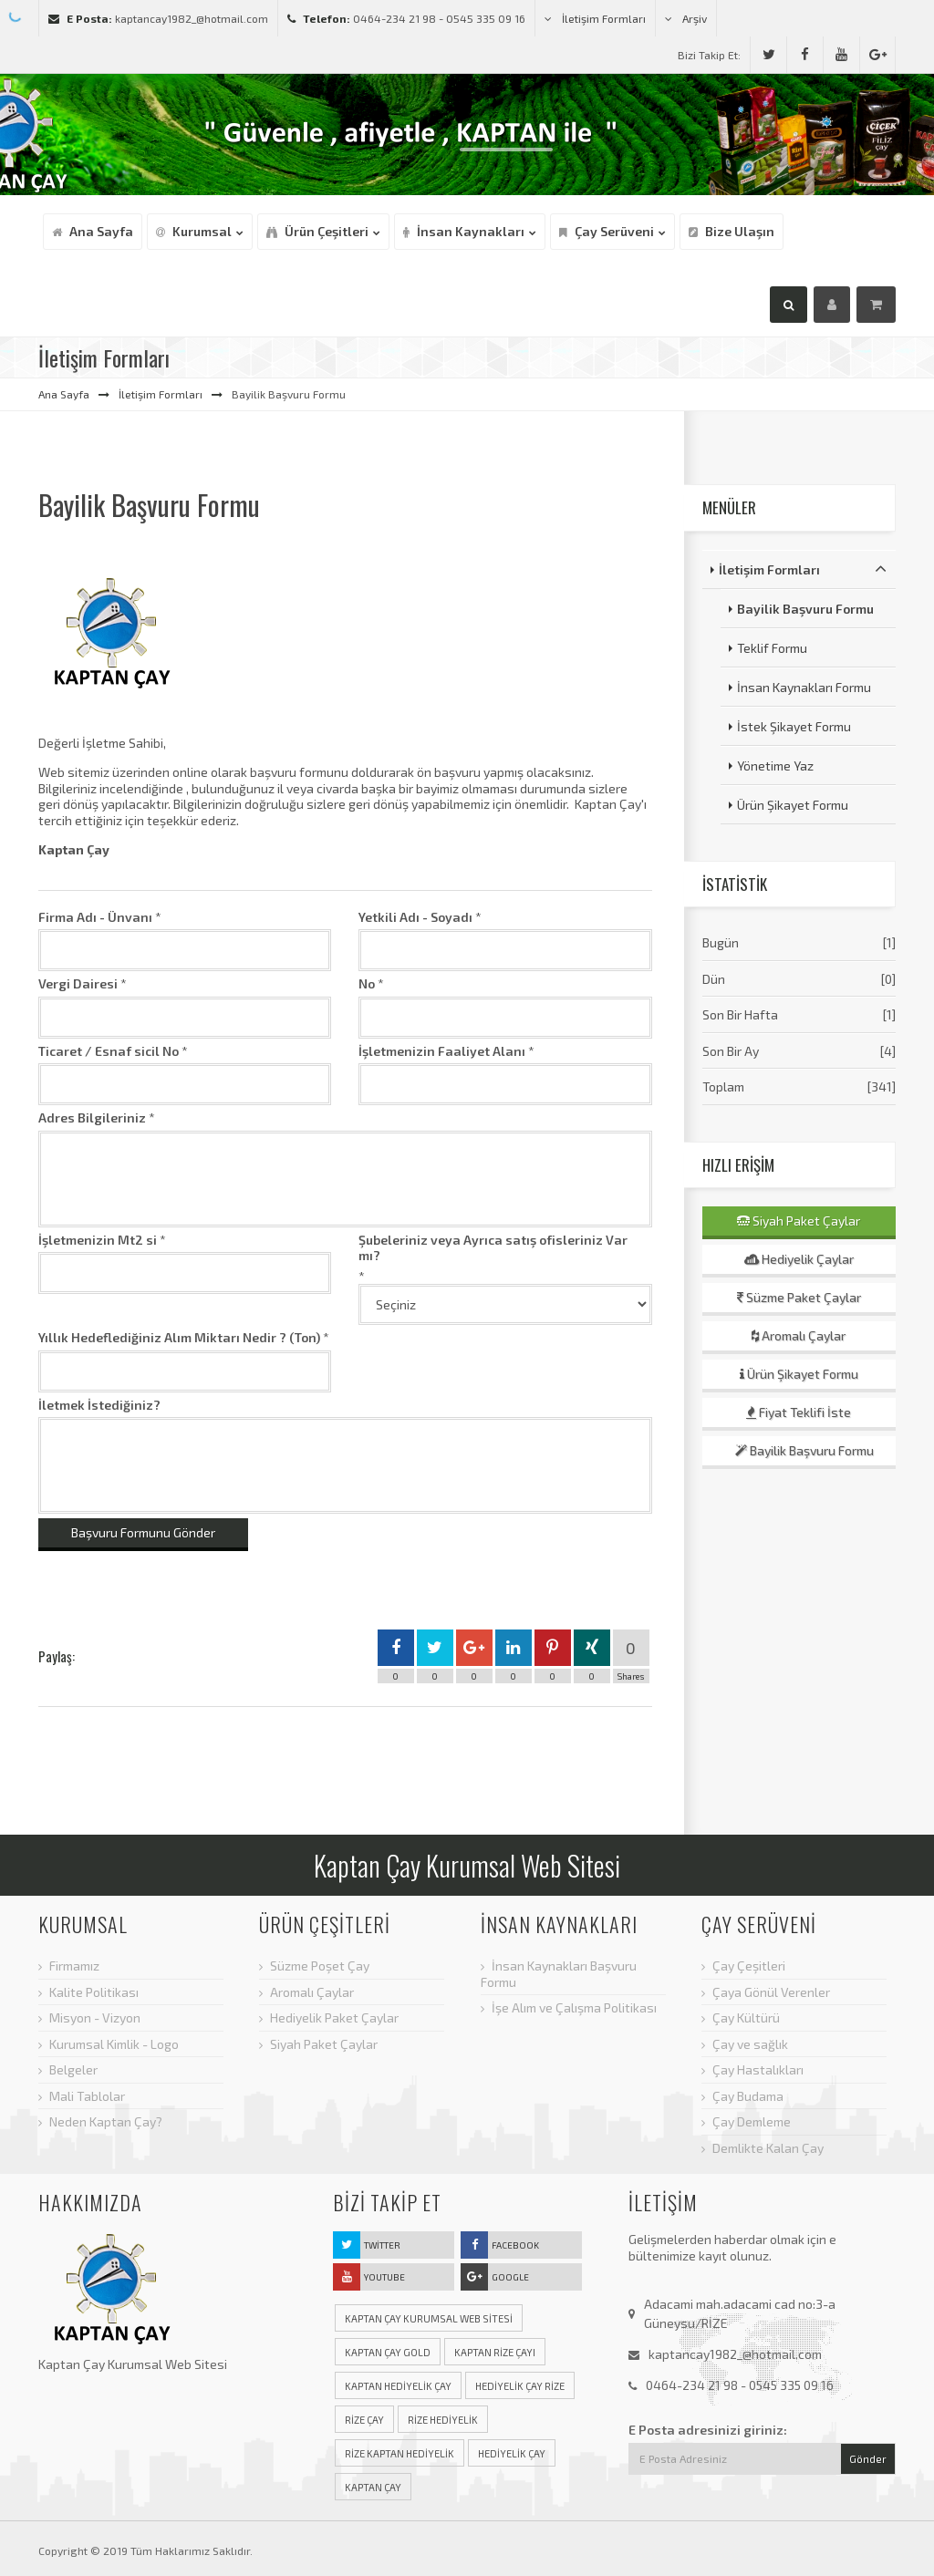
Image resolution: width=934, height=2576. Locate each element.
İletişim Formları (595, 18)
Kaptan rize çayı (494, 2352)
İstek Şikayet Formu (794, 726)
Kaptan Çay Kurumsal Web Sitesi (429, 2318)
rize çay (364, 2420)
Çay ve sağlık (750, 2044)
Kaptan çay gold (388, 2352)
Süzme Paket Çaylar (799, 1297)
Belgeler (73, 2069)
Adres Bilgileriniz (92, 1117)
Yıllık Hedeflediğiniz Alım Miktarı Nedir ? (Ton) (179, 1337)
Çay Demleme (751, 2121)
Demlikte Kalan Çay (768, 2148)
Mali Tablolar (87, 2096)
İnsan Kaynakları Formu (804, 687)
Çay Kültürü (746, 2017)
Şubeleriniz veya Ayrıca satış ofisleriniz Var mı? (493, 1248)
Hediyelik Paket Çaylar (334, 2017)
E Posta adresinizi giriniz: (707, 2429)
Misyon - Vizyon (94, 2017)
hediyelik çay (511, 2453)
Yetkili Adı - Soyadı (415, 917)
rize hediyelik (443, 2420)
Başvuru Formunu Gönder (143, 1532)
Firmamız (74, 1965)
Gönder (868, 2459)
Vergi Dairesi (78, 983)
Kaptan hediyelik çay (398, 2386)
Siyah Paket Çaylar (798, 1220)
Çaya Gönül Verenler (771, 1992)
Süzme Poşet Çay (319, 1965)
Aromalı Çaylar (799, 1335)
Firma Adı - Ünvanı (95, 917)
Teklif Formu (772, 648)
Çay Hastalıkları (758, 2069)
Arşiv (686, 18)
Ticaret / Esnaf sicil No (108, 1051)
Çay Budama (748, 2096)
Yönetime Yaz (775, 765)
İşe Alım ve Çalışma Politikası (574, 2007)
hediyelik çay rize (520, 2386)
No (366, 983)
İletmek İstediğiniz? (99, 1404)
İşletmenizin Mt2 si (97, 1239)
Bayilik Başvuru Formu (805, 608)
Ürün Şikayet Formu (792, 804)
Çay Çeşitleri (748, 1965)
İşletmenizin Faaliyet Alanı (441, 1051)
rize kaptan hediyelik (399, 2453)
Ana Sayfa (63, 394)
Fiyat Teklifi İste (798, 1412)
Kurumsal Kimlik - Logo (114, 2044)
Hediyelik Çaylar (799, 1259)
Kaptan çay (373, 2487)
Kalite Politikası (94, 1992)
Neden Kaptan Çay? (105, 2121)
